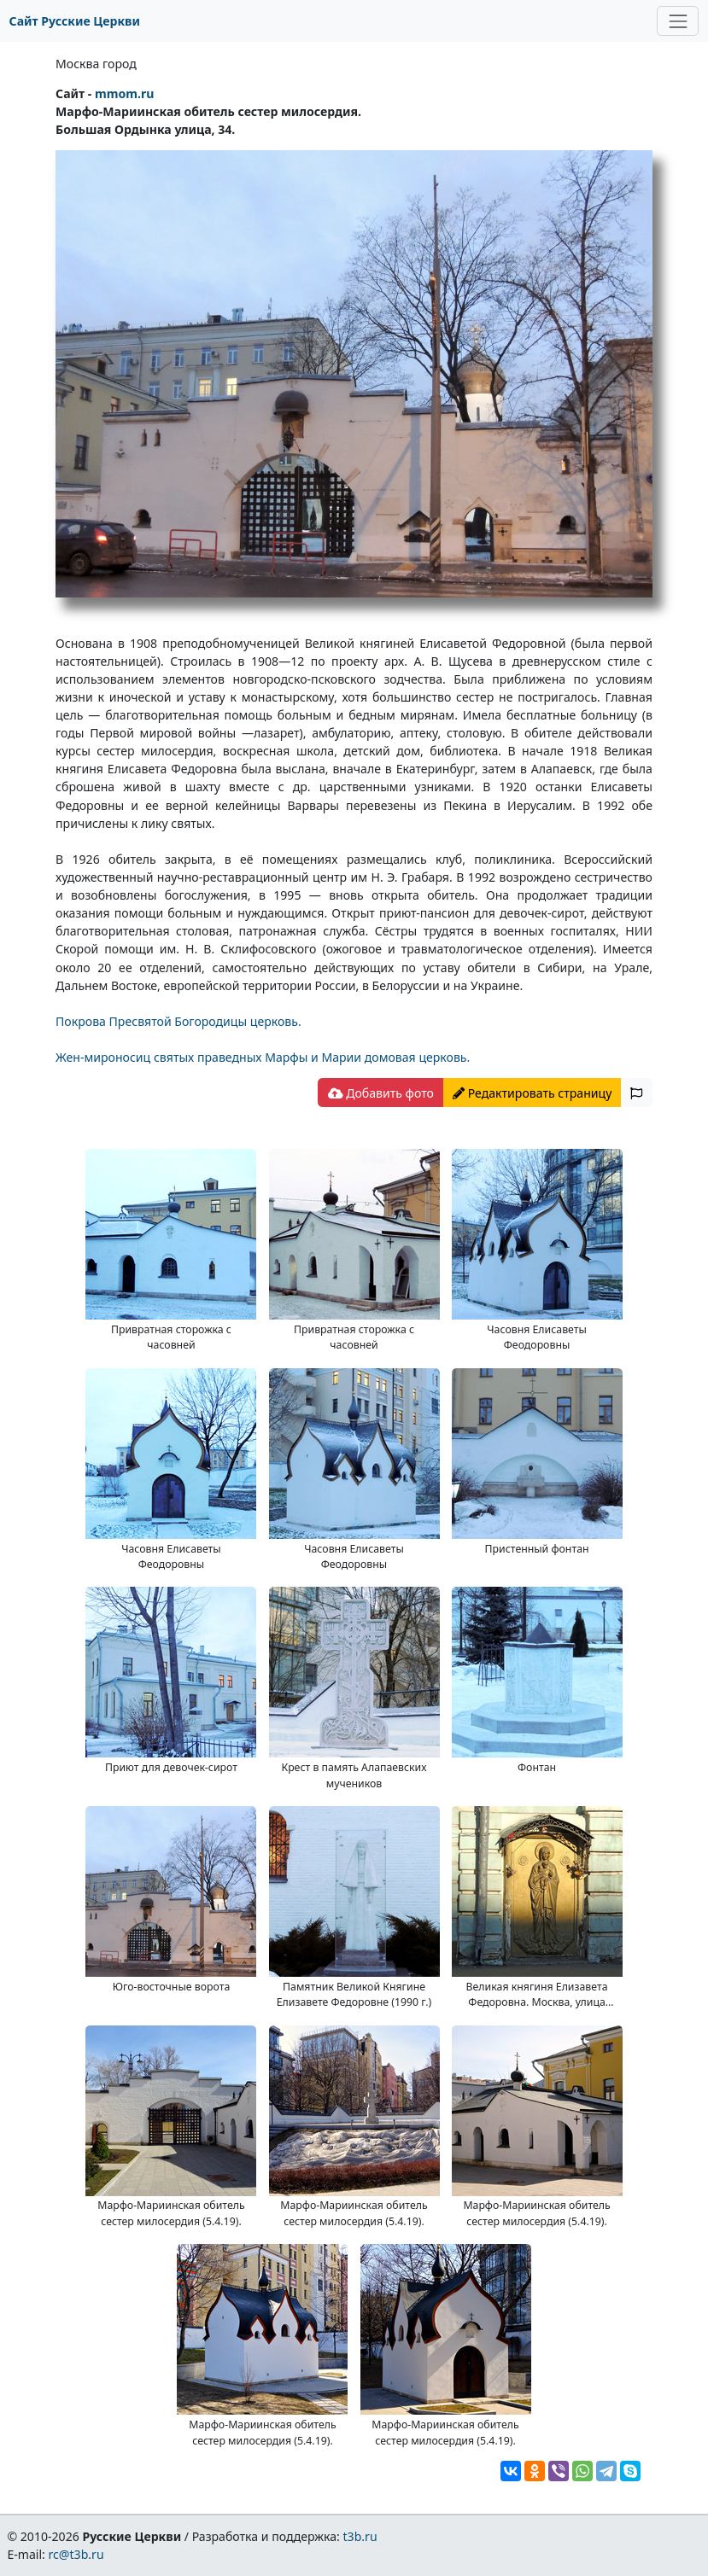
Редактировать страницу (532, 1093)
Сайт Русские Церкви (74, 21)
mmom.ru (124, 93)
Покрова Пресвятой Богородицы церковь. (178, 1021)
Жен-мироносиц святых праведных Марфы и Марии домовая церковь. (263, 1057)
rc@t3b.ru (76, 2554)
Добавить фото (381, 1093)
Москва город (96, 63)
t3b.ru (360, 2536)
